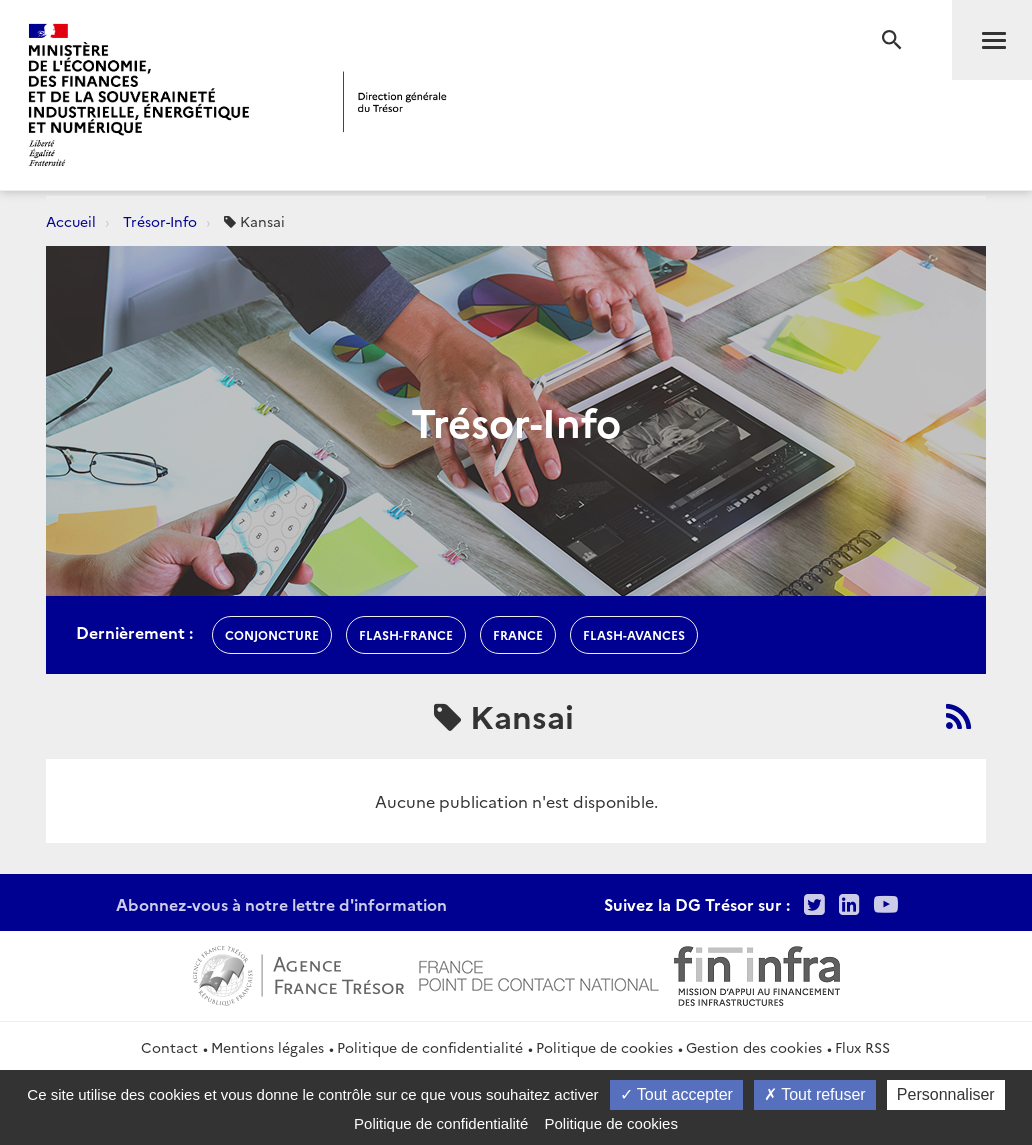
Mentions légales (267, 1047)
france (518, 634)
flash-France (406, 634)
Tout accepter (676, 1094)
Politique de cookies (604, 1047)
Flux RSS (862, 1047)
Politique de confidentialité (430, 1047)
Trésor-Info (160, 221)
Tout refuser (815, 1094)
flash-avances (634, 634)
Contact (169, 1047)
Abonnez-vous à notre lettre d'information (281, 904)
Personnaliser (946, 1094)
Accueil (71, 221)
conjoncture (272, 634)
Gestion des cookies (754, 1047)
